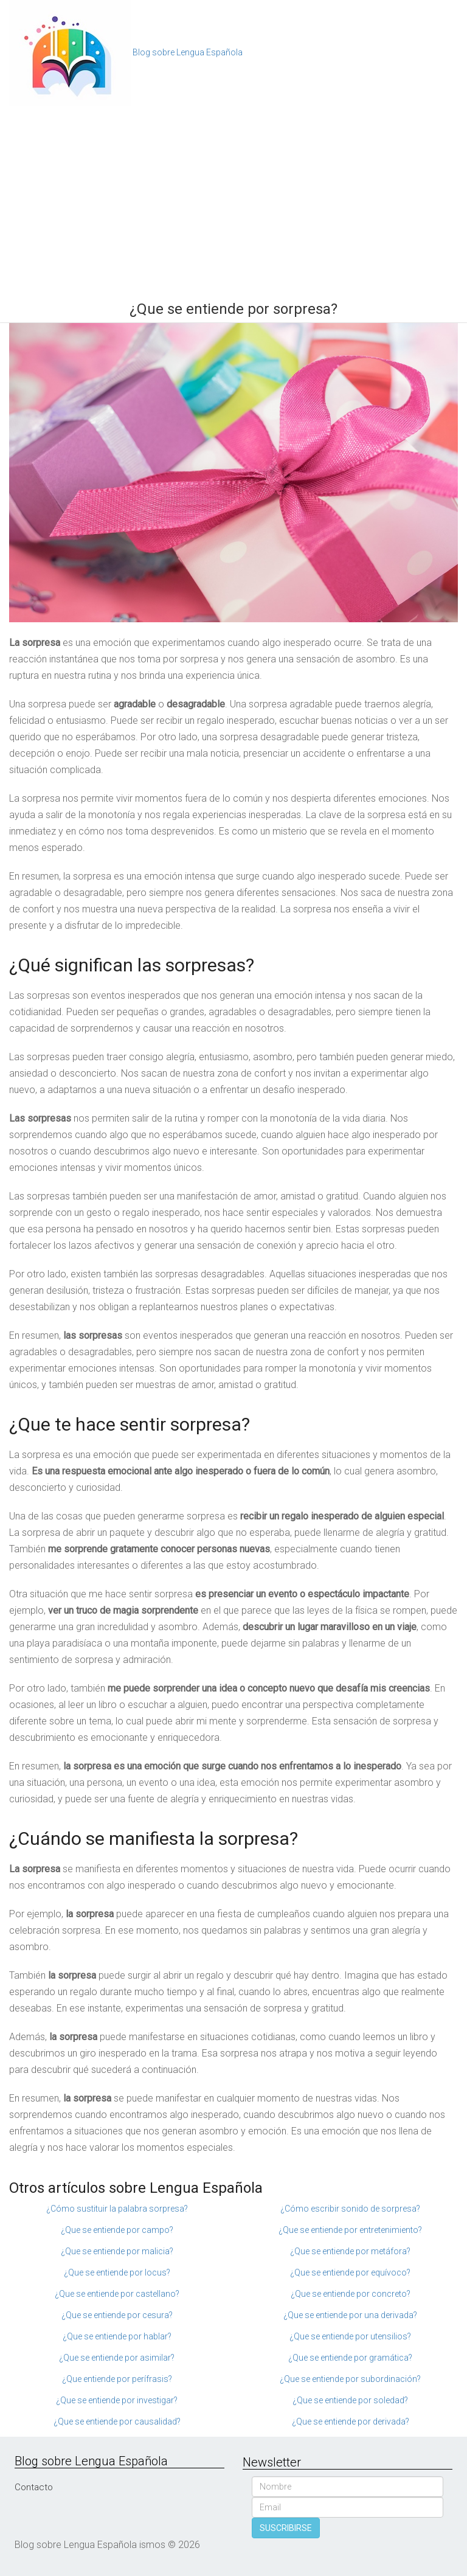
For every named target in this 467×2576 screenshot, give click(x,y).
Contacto (34, 2487)
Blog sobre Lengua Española (188, 52)
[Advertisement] (233, 198)
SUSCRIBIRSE (286, 2528)
